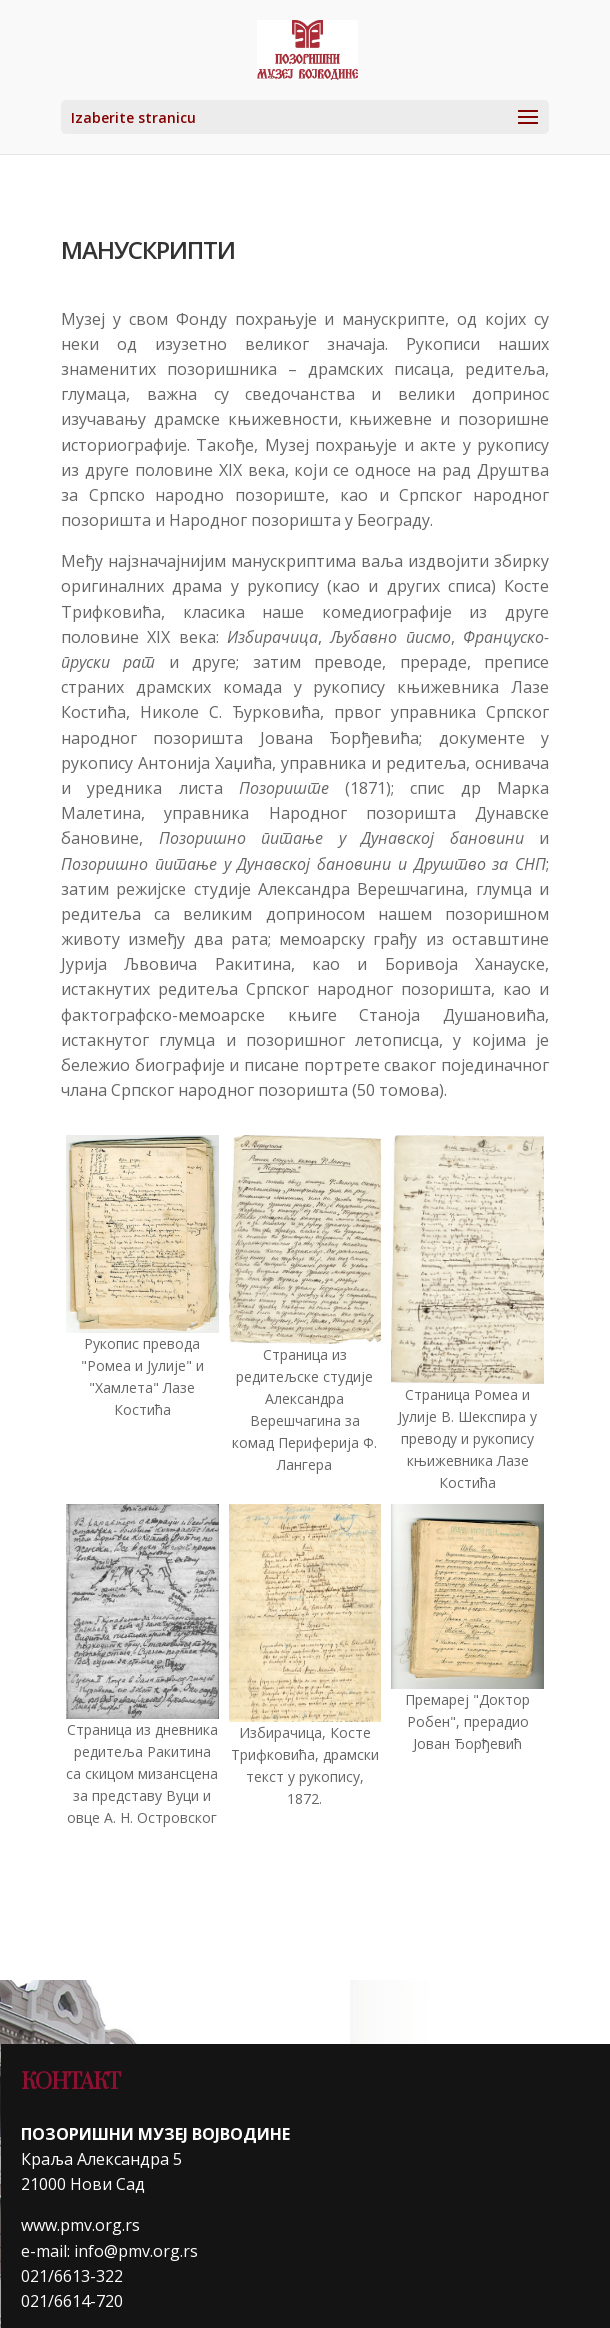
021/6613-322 (72, 2276)
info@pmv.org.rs (136, 2251)
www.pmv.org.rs (80, 2225)
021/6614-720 (72, 2301)
